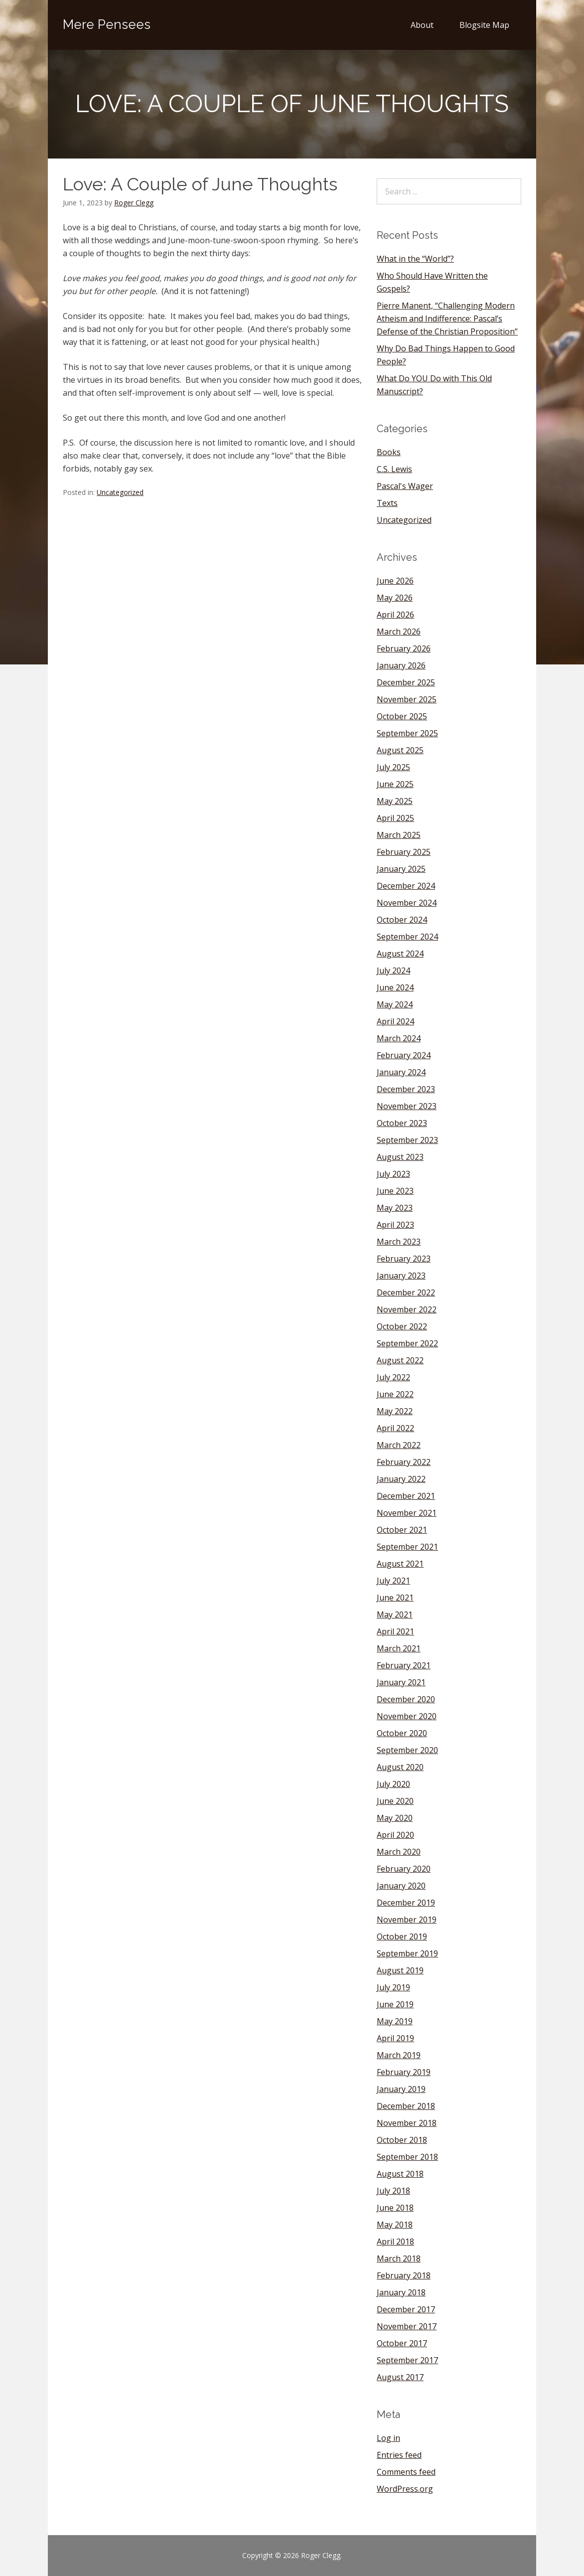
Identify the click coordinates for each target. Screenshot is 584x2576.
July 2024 (393, 970)
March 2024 (399, 1038)
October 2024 (402, 919)
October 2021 (402, 1529)
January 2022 (401, 1478)
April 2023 (395, 1224)
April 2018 (395, 2241)
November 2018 (407, 2122)
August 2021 (400, 1563)
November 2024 (407, 902)
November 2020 (407, 1716)
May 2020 (395, 1817)
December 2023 (406, 1089)
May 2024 (395, 1004)
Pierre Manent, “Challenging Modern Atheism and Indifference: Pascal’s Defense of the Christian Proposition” (447, 318)
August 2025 (400, 750)
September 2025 (407, 733)
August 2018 (400, 2173)
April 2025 (395, 817)
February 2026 (404, 648)
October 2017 (402, 2343)
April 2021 (395, 1631)
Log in (388, 2437)
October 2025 (402, 716)
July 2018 (393, 2190)
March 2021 (399, 1648)
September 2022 (407, 1343)
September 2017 (407, 2360)
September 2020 (407, 1750)
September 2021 (407, 1546)
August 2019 (400, 1970)
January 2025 (401, 868)
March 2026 (399, 631)
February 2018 (404, 2275)
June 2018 (395, 2207)
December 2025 (406, 682)
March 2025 (399, 834)
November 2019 (407, 1919)
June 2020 (395, 1800)
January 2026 (401, 665)
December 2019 (406, 1902)
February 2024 (404, 1055)
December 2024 (406, 885)
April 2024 (395, 1021)
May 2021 (395, 1614)
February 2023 (404, 1258)
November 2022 (407, 1309)
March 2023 (399, 1241)
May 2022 (395, 1411)
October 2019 (402, 1936)
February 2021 (404, 1665)
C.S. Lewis (394, 469)
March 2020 (399, 1851)
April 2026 (395, 614)
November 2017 (407, 2326)
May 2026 (395, 597)
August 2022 (400, 1360)
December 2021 (406, 1495)
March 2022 (399, 1445)
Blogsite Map (484, 24)
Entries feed (399, 2454)
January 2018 (401, 2292)
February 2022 (404, 1461)
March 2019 (399, 2055)
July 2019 (393, 1987)
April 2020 (395, 1834)
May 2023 (395, 1207)
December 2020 (406, 1699)
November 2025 (407, 699)
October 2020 (402, 1733)
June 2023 (395, 1190)
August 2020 (400, 1767)
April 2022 (395, 1428)
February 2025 (404, 851)
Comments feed (406, 2471)
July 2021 (393, 1580)
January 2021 (401, 1682)
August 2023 (400, 1156)
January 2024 (401, 1072)
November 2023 (407, 1106)
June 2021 (395, 1597)
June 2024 (395, 987)
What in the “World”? (415, 258)
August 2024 (400, 953)
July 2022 (393, 1377)
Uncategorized (120, 492)
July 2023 (393, 1173)
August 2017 (400, 2377)
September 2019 (407, 1953)
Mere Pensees (106, 24)
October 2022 (402, 1326)
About (422, 24)
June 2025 (395, 784)
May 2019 (395, 2021)
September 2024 (407, 936)
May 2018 (395, 2224)
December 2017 (406, 2309)
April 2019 (395, 2038)
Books (389, 452)
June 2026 (395, 580)
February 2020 (404, 1868)
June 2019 (395, 2004)
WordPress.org (405, 2488)
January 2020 (401, 1885)
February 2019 (404, 2072)
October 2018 (402, 2139)
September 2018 (407, 2156)
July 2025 (393, 767)
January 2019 (401, 2089)
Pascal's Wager (405, 486)
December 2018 (406, 2105)
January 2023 (401, 1275)
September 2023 (407, 1139)
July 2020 (393, 1783)
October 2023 (402, 1123)
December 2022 (406, 1292)
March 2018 (399, 2258)
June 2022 (395, 1394)
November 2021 (407, 1512)
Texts (387, 502)
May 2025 (395, 801)
